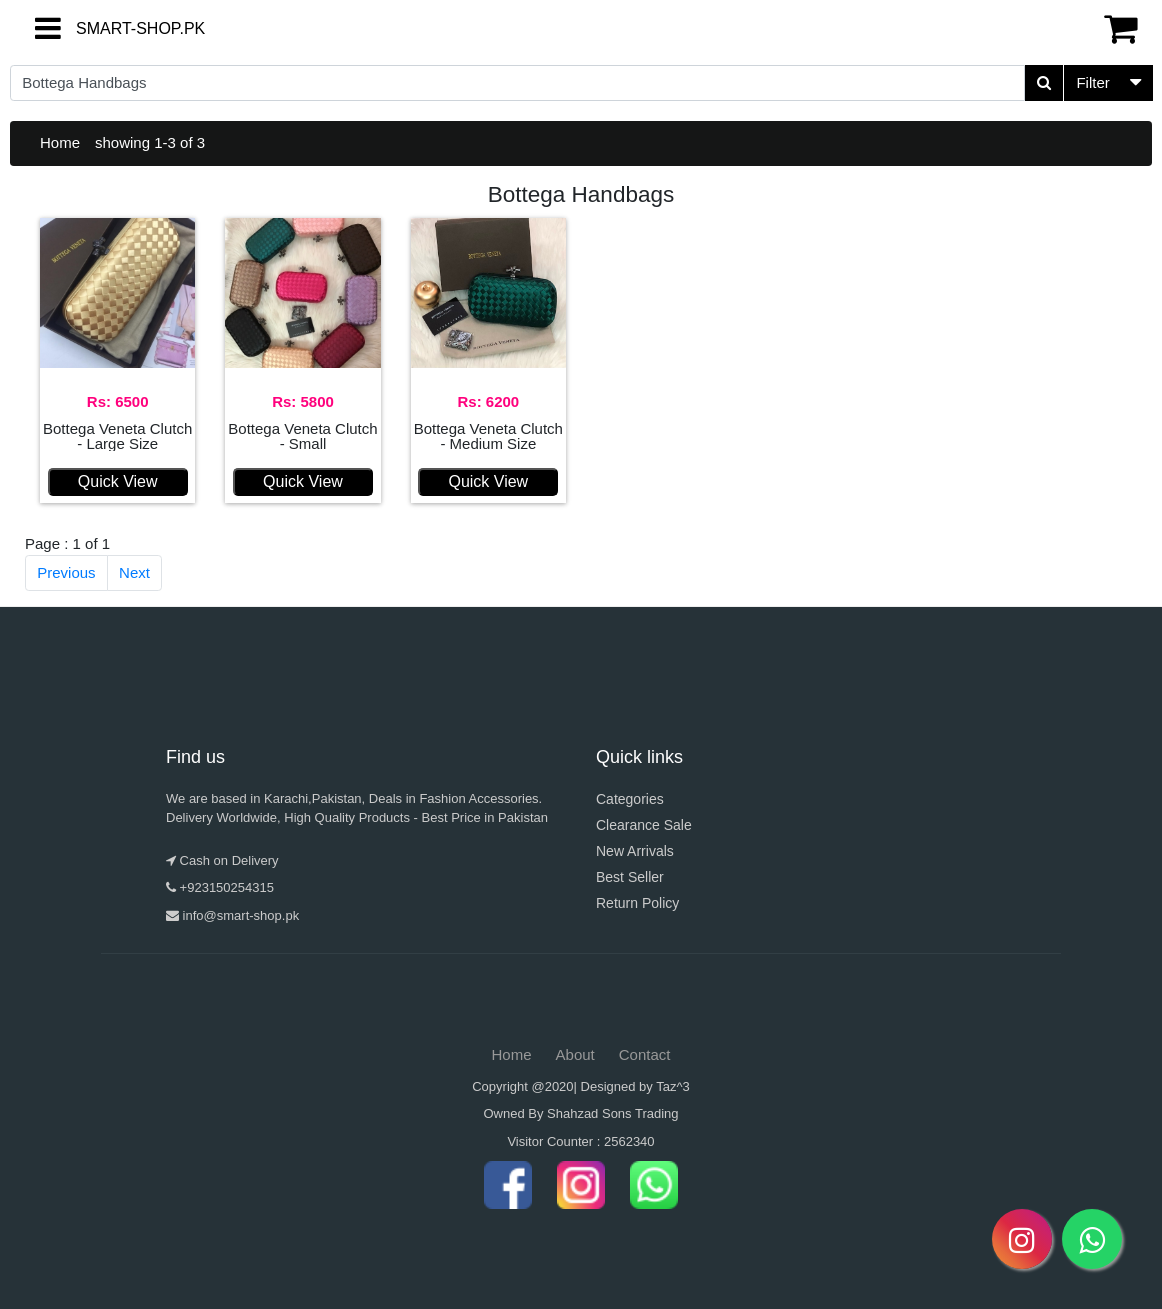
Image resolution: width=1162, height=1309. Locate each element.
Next (134, 572)
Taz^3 (673, 1086)
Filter (1092, 82)
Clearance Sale (644, 825)
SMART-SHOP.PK (105, 28)
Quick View (118, 481)
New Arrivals (635, 851)
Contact (645, 1054)
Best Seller (630, 877)
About (575, 1054)
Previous (66, 572)
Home (60, 142)
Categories (630, 799)
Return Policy (637, 903)
